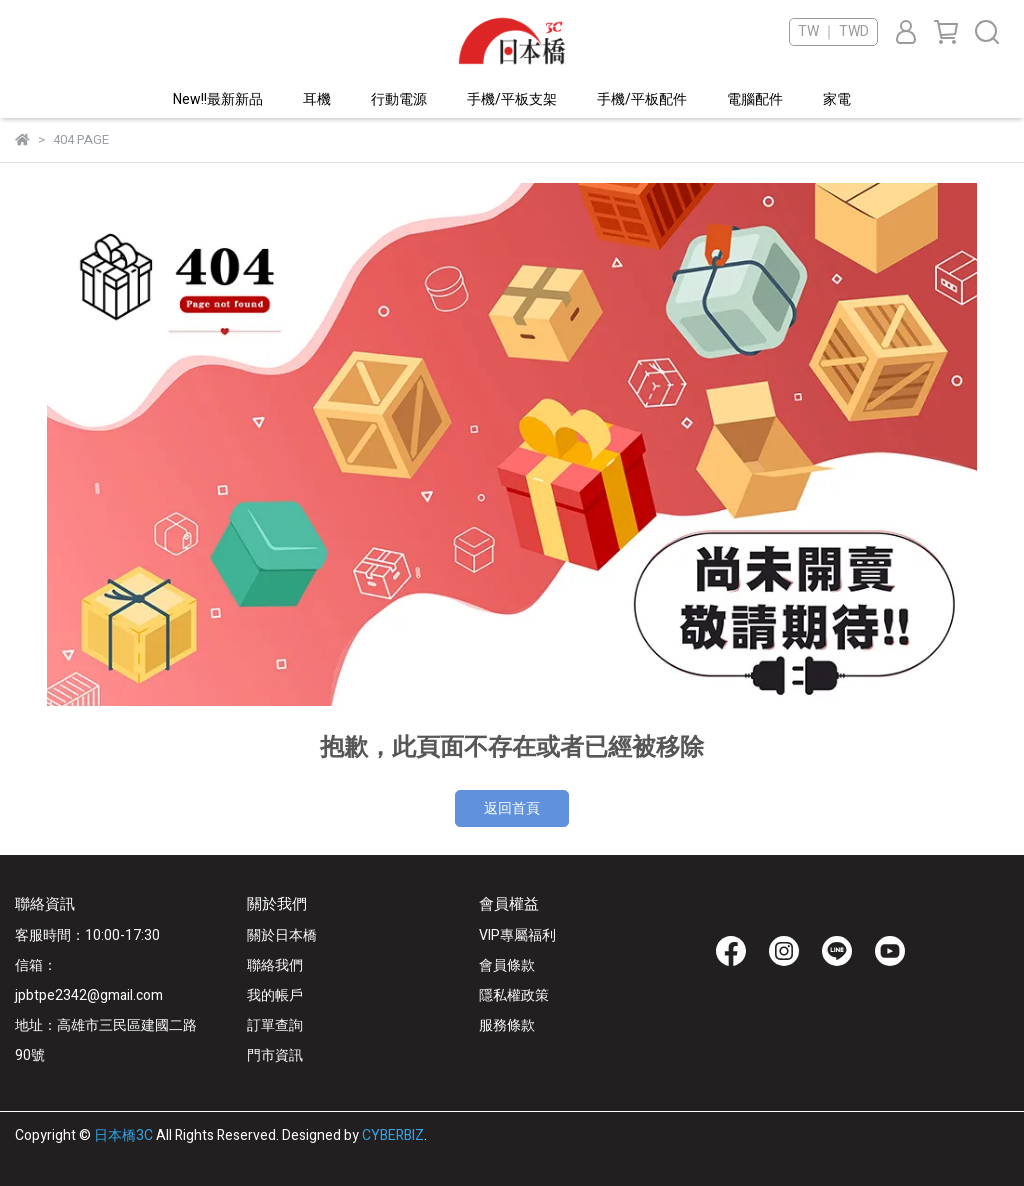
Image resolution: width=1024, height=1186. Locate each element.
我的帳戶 (275, 995)
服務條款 (507, 1025)
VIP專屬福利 (517, 935)
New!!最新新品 (218, 99)
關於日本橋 (282, 935)
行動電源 (399, 99)
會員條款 (507, 965)
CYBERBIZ (393, 1135)
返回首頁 (512, 808)
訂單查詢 (275, 1025)
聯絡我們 (275, 965)
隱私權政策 (514, 995)
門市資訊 (275, 1055)
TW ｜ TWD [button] (833, 32)
